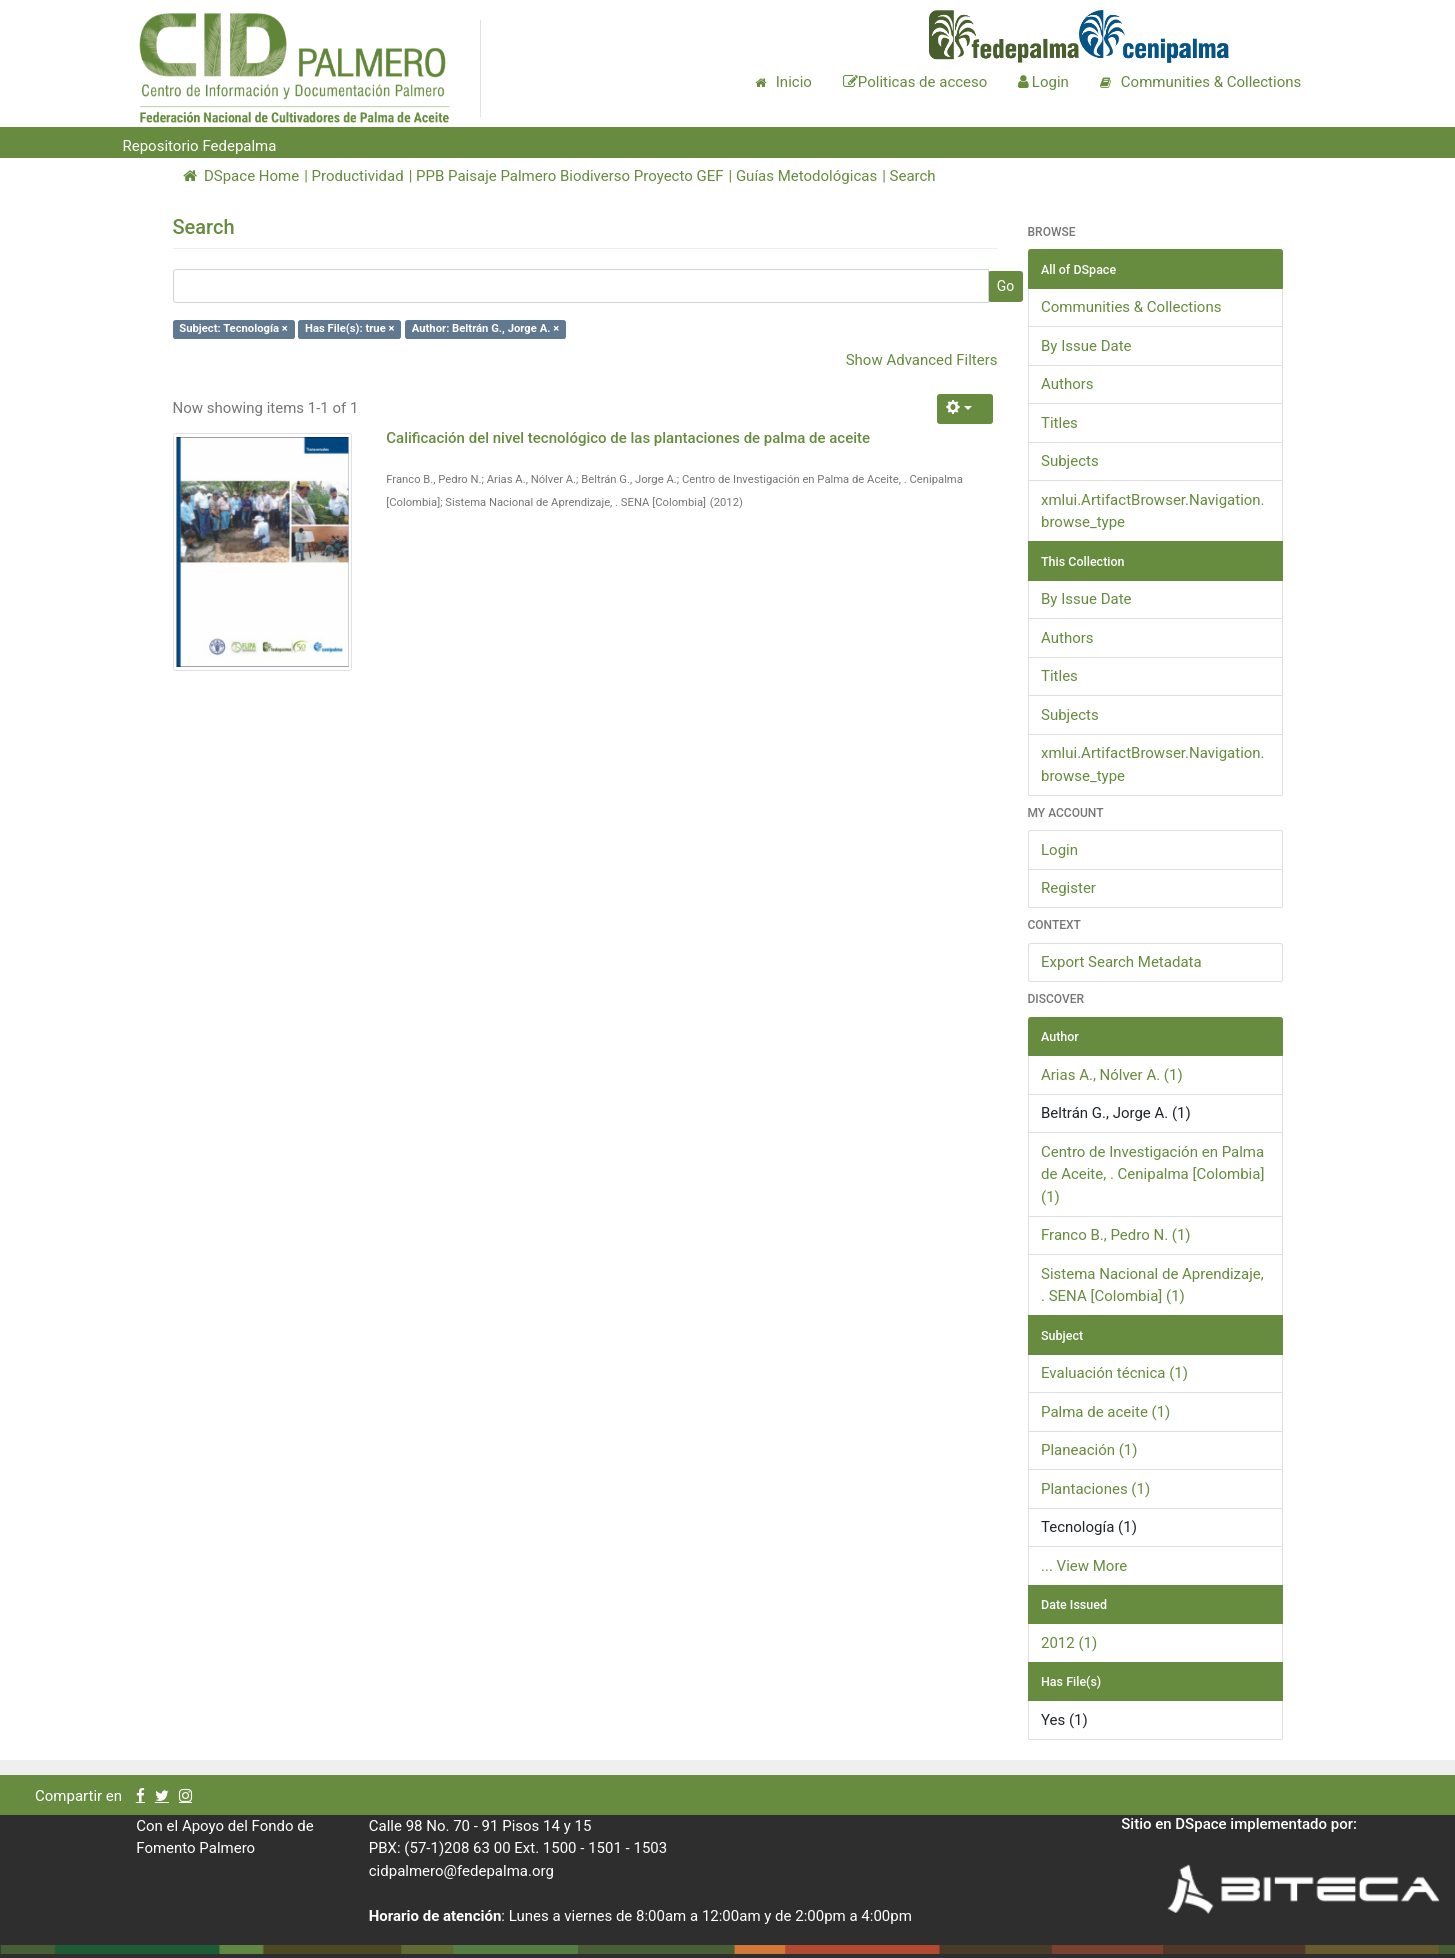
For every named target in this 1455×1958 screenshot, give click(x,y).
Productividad (358, 176)
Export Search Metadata (1121, 962)
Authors (1067, 384)
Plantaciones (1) (1095, 1489)
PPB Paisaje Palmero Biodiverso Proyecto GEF (569, 176)
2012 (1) (1069, 1643)
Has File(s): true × (349, 329)
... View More (1084, 1566)
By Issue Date (1086, 346)
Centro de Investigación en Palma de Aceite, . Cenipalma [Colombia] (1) (1152, 1174)
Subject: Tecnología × (233, 329)
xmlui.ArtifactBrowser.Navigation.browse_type (1153, 511)
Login (1059, 850)
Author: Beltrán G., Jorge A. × (485, 329)
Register (1068, 888)
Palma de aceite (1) (1105, 1412)
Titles (1059, 423)
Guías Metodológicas (806, 176)
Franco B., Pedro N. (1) (1116, 1235)
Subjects (1070, 461)
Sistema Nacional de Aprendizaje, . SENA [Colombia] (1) (1152, 1285)
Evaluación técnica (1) (1114, 1373)
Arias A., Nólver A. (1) (1112, 1075)
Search (913, 176)
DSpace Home (241, 176)
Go (1006, 286)
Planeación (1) (1089, 1450)
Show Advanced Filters (922, 360)
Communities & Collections (1131, 307)
